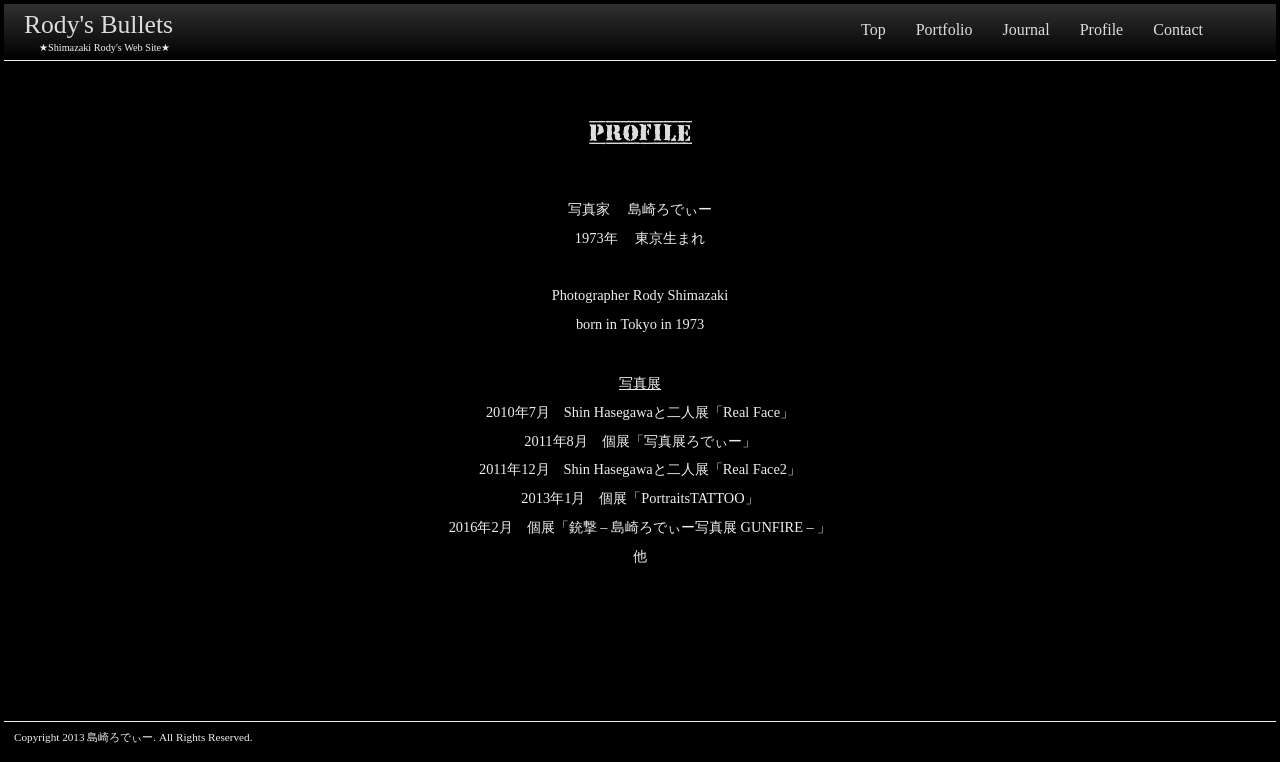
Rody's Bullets (98, 24)
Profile (1102, 29)
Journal (1026, 29)
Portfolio (944, 29)
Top (873, 29)
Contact (1178, 29)
